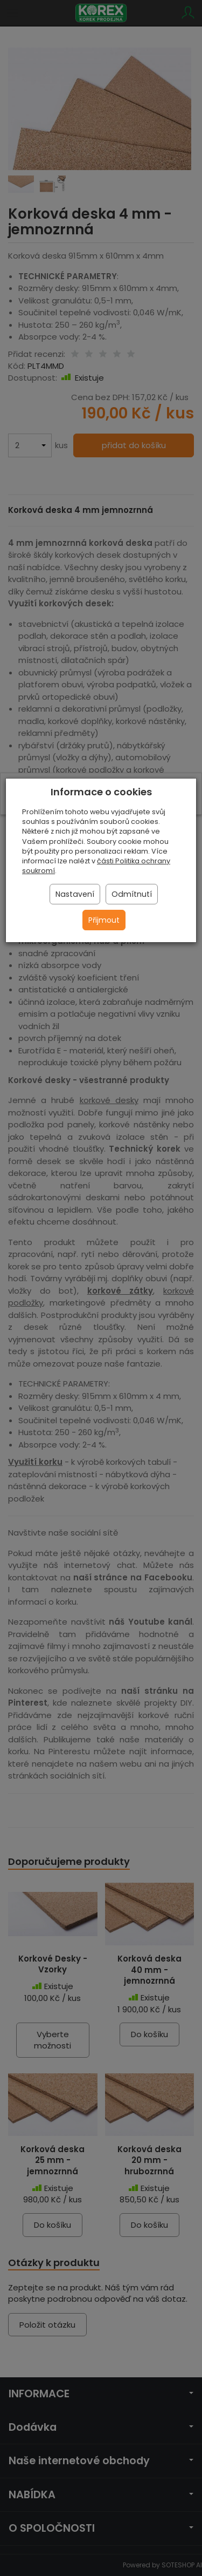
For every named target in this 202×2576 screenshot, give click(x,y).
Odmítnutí (132, 894)
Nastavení (74, 894)
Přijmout (104, 920)
